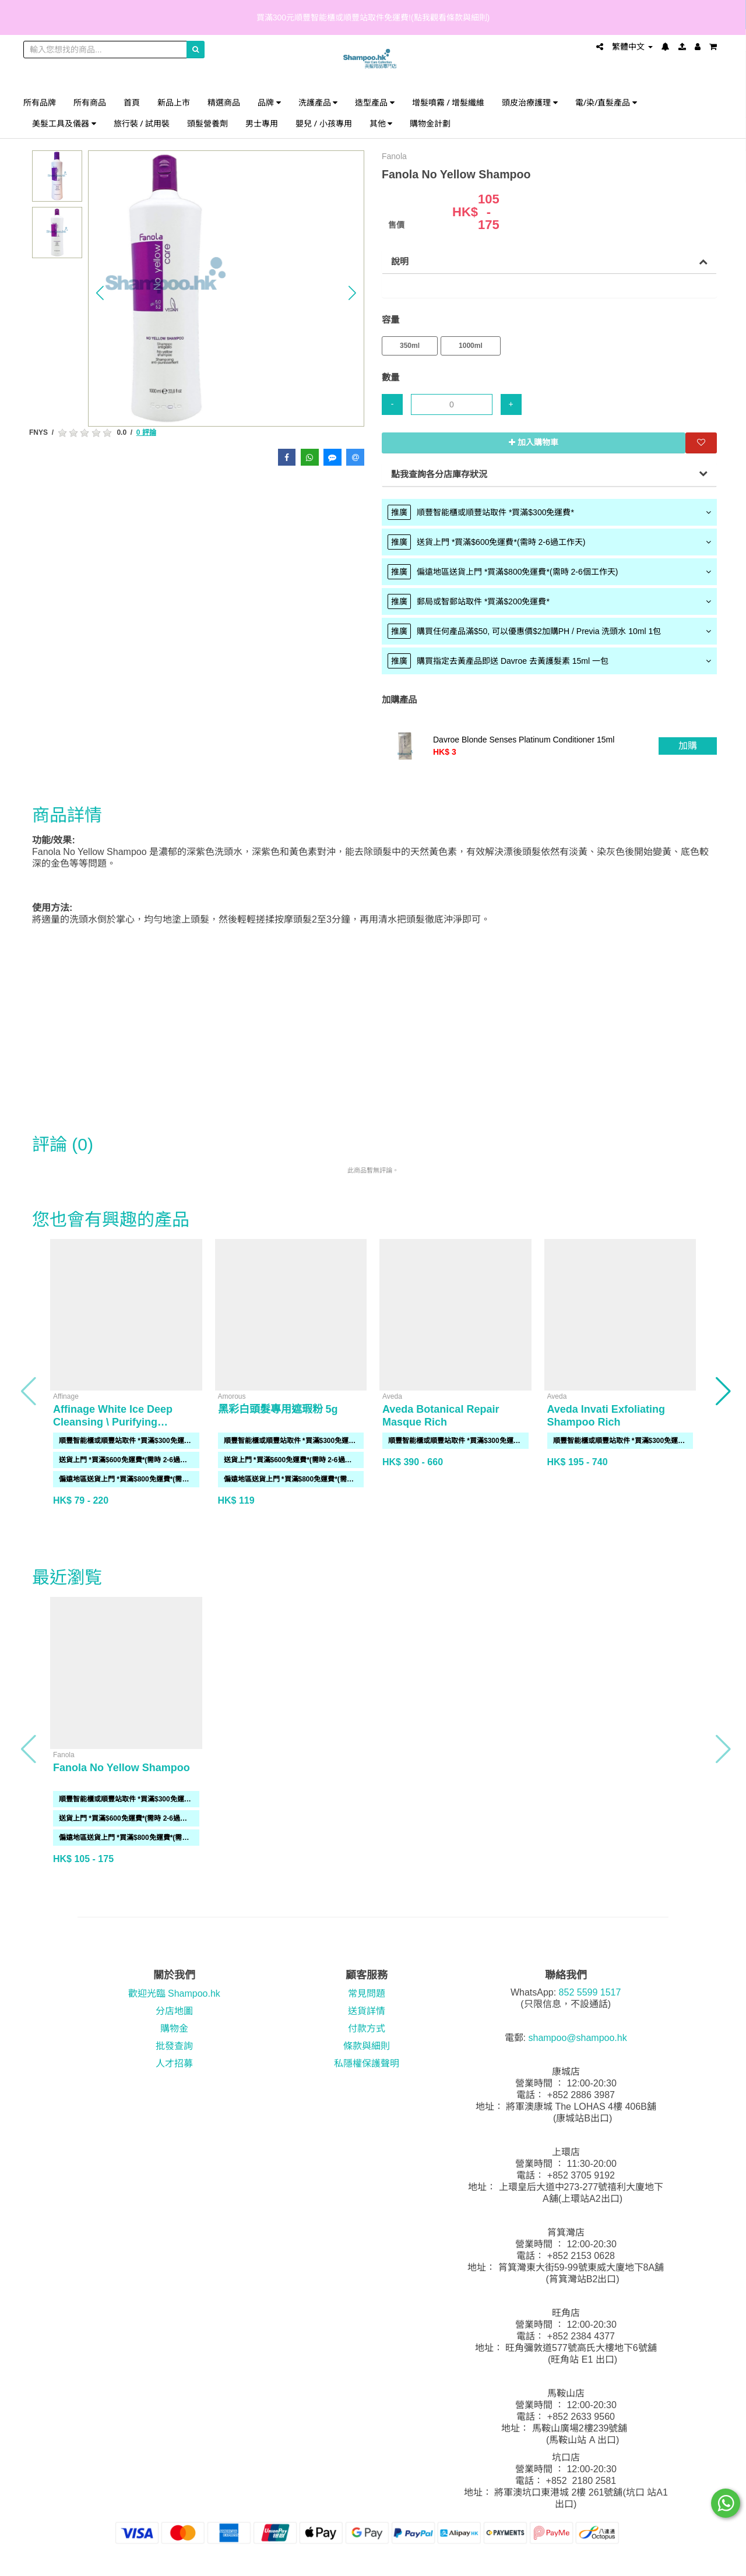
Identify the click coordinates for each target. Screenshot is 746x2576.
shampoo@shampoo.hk (577, 2038)
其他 (381, 123)
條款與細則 (366, 2046)
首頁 (132, 102)
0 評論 (146, 432)
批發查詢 (174, 2046)
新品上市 (173, 102)
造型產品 (375, 102)
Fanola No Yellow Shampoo (121, 1767)
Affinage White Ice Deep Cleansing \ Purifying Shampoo (113, 1422)
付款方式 (366, 2028)
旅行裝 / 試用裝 (142, 123)
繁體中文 (632, 46)
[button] (100, 293)
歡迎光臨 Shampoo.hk (174, 1993)
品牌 (269, 102)
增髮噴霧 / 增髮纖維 (448, 102)
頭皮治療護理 (530, 102)
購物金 (174, 2028)
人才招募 (174, 2063)
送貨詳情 (366, 2011)
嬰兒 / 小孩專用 (323, 123)
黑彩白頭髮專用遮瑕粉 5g (278, 1409)
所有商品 (89, 102)
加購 (687, 746)
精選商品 (223, 102)
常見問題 (366, 1993)
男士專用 (261, 123)
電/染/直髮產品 (606, 102)
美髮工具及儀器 (64, 123)
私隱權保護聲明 (366, 2063)
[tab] (549, 512)
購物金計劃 (430, 123)
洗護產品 (318, 102)
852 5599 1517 (590, 1992)
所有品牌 (39, 102)
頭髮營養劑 (207, 123)
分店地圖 (174, 2011)
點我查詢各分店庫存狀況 (439, 474)
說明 (400, 261)
